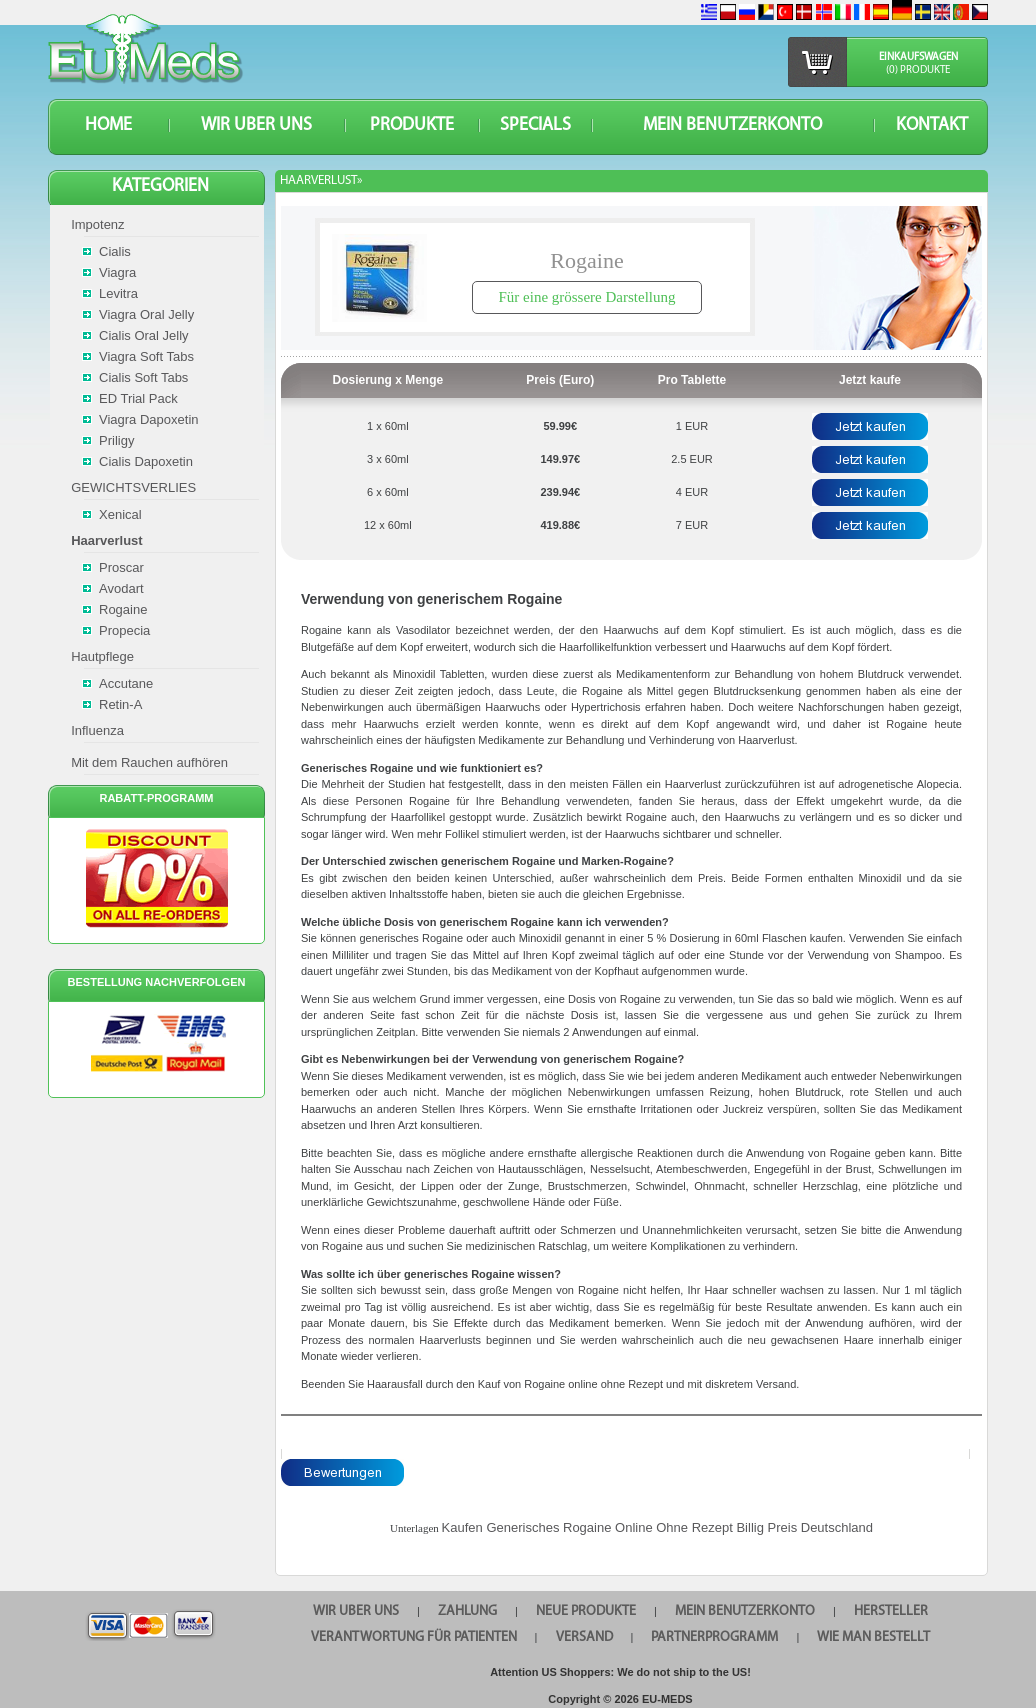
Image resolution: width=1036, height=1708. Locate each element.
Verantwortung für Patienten (414, 1637)
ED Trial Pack (138, 398)
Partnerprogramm (714, 1637)
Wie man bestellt (873, 1637)
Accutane (126, 683)
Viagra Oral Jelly (146, 314)
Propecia (124, 630)
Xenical (120, 514)
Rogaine (123, 609)
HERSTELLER (891, 1611)
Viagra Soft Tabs (146, 356)
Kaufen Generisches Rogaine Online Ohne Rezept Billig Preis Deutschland (657, 1527)
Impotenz (97, 224)
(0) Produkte (918, 70)
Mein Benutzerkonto (732, 125)
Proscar (121, 567)
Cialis (115, 251)
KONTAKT (932, 125)
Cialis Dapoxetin (146, 461)
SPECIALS (535, 125)
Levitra (118, 293)
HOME (108, 125)
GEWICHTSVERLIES (133, 487)
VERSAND (584, 1637)
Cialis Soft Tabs (143, 377)
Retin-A (120, 704)
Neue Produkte (586, 1611)
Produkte (412, 125)
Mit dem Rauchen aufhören (149, 762)
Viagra (117, 272)
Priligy (116, 440)
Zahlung (467, 1611)
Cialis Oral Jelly (144, 335)
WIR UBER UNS (256, 125)
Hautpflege (102, 656)
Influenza (97, 730)
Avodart (121, 588)
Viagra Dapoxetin (149, 419)
